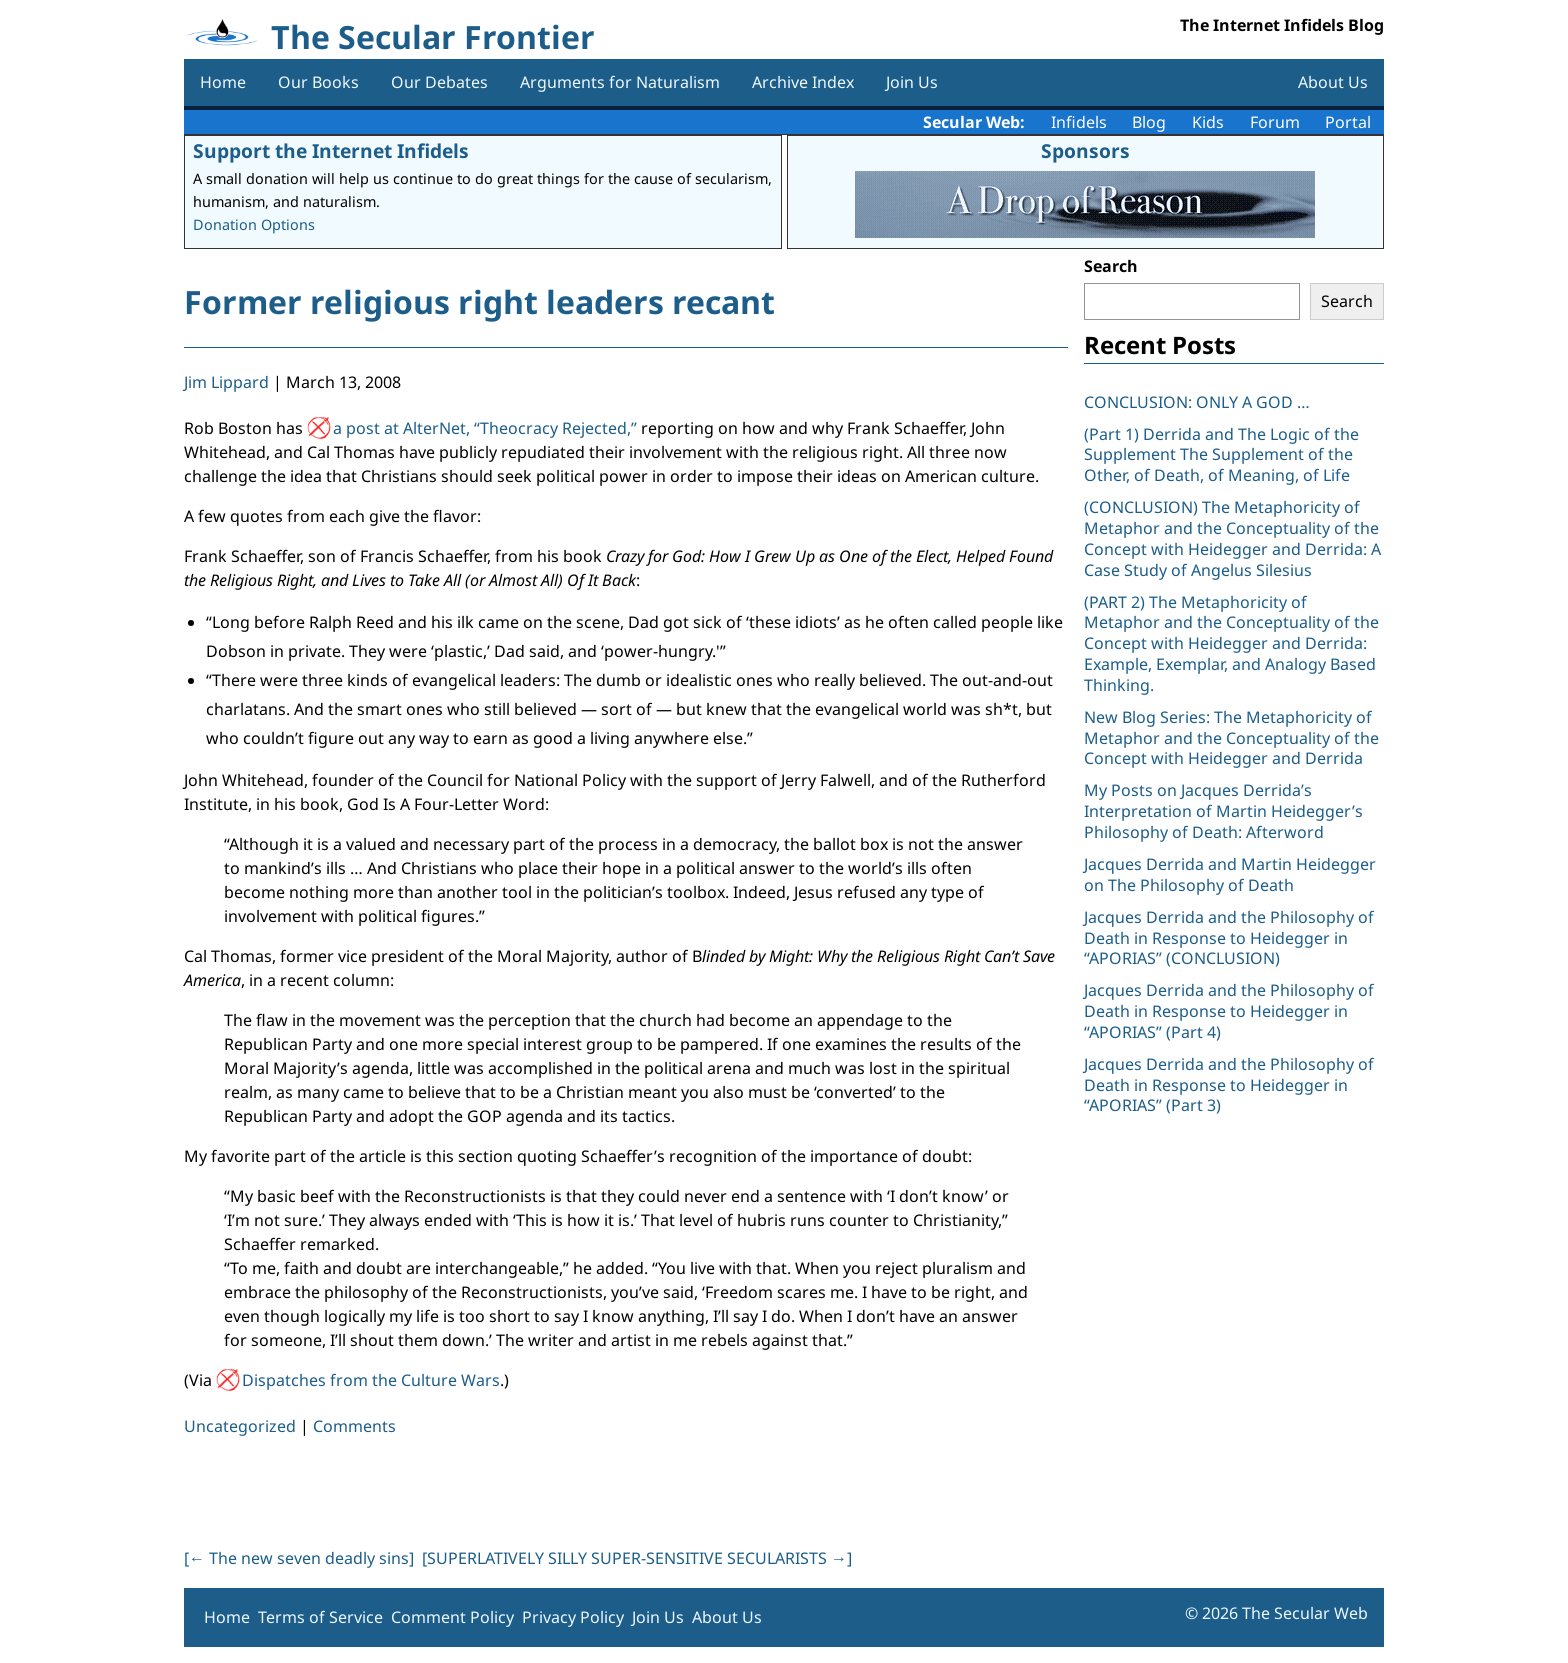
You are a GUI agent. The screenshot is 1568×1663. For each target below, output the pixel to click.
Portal (1348, 122)
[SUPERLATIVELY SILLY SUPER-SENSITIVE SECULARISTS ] (637, 1558)
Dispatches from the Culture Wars (371, 1380)
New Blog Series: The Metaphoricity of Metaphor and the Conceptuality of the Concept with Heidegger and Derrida (1231, 738)
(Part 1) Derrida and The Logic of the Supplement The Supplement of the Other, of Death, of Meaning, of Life (1221, 455)
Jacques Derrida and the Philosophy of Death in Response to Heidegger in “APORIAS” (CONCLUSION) (1229, 938)
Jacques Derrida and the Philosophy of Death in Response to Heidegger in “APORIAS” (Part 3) (1229, 1085)
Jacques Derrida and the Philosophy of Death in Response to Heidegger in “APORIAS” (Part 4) (1229, 1011)
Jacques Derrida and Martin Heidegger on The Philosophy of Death (1230, 874)
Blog (1149, 122)
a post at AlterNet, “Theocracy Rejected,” (485, 428)
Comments (354, 1426)
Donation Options (254, 224)
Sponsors (1085, 150)
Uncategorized (240, 1426)
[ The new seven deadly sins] (299, 1558)
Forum (1275, 122)
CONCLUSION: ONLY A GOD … (1197, 402)
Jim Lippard (226, 382)
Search (1111, 266)
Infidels (1079, 122)
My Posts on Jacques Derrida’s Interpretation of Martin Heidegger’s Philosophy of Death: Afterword (1223, 811)
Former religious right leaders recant (479, 301)
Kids (1208, 122)
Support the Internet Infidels (331, 150)
